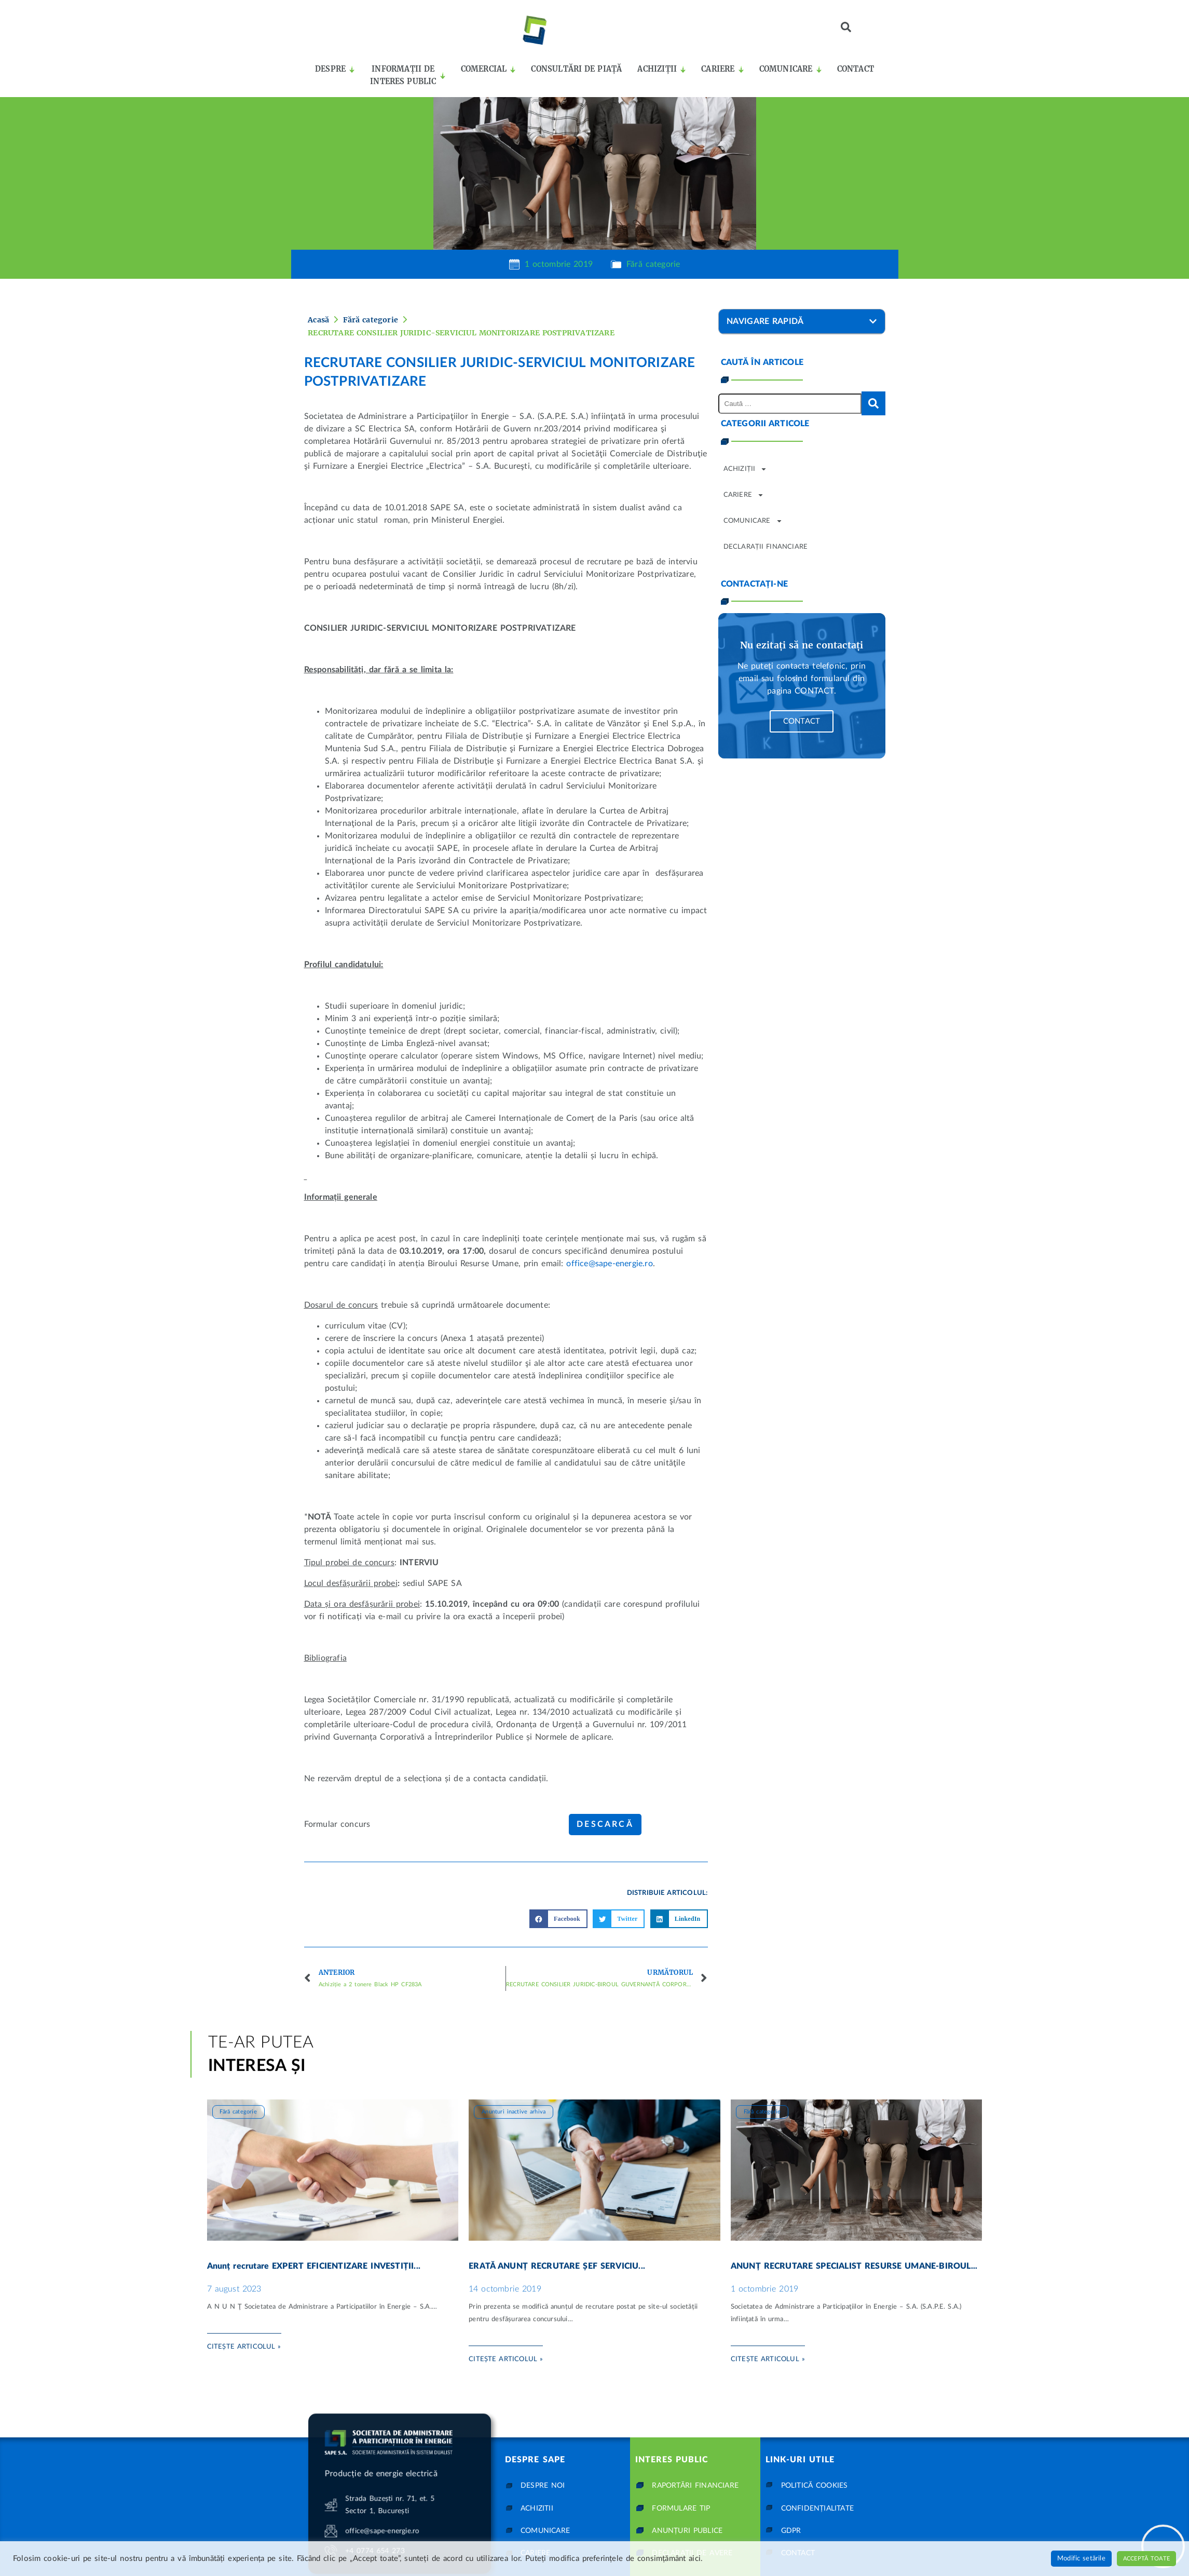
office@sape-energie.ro (609, 1263)
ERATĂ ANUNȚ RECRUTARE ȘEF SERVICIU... (557, 2237)
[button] (846, 27)
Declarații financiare (765, 547)
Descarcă (605, 1824)
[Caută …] (790, 404)
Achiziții (745, 469)
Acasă (318, 319)
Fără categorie (653, 264)
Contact (801, 721)
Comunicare (753, 521)
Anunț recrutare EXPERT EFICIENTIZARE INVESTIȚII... (313, 2237)
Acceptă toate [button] (1146, 2558)
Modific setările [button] (1081, 2558)
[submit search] (873, 403)
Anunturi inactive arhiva (513, 2083)
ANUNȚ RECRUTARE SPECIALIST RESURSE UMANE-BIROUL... (854, 2237)
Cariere (743, 495)
